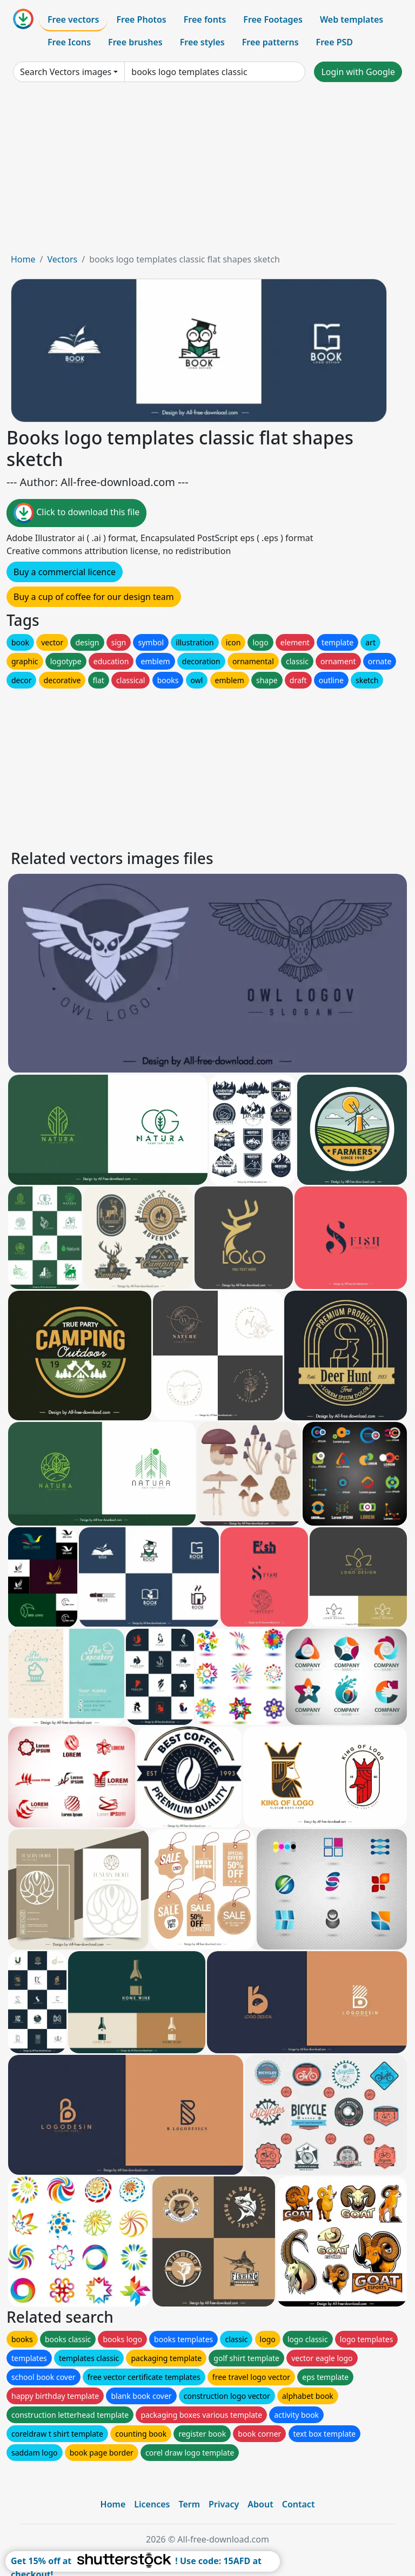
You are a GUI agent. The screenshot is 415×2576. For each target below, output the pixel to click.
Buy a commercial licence (65, 572)
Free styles (202, 42)
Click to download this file (76, 513)
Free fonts (205, 19)
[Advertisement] (207, 171)
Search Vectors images (65, 72)
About (260, 2504)
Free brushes (135, 42)
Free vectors (73, 19)
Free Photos (141, 19)
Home (23, 259)
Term (189, 2504)
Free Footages (273, 19)
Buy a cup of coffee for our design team (94, 597)
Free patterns (270, 42)
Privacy (224, 2504)
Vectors (62, 259)
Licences (152, 2504)
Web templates (351, 19)
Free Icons (69, 42)
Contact (298, 2504)
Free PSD (334, 42)
